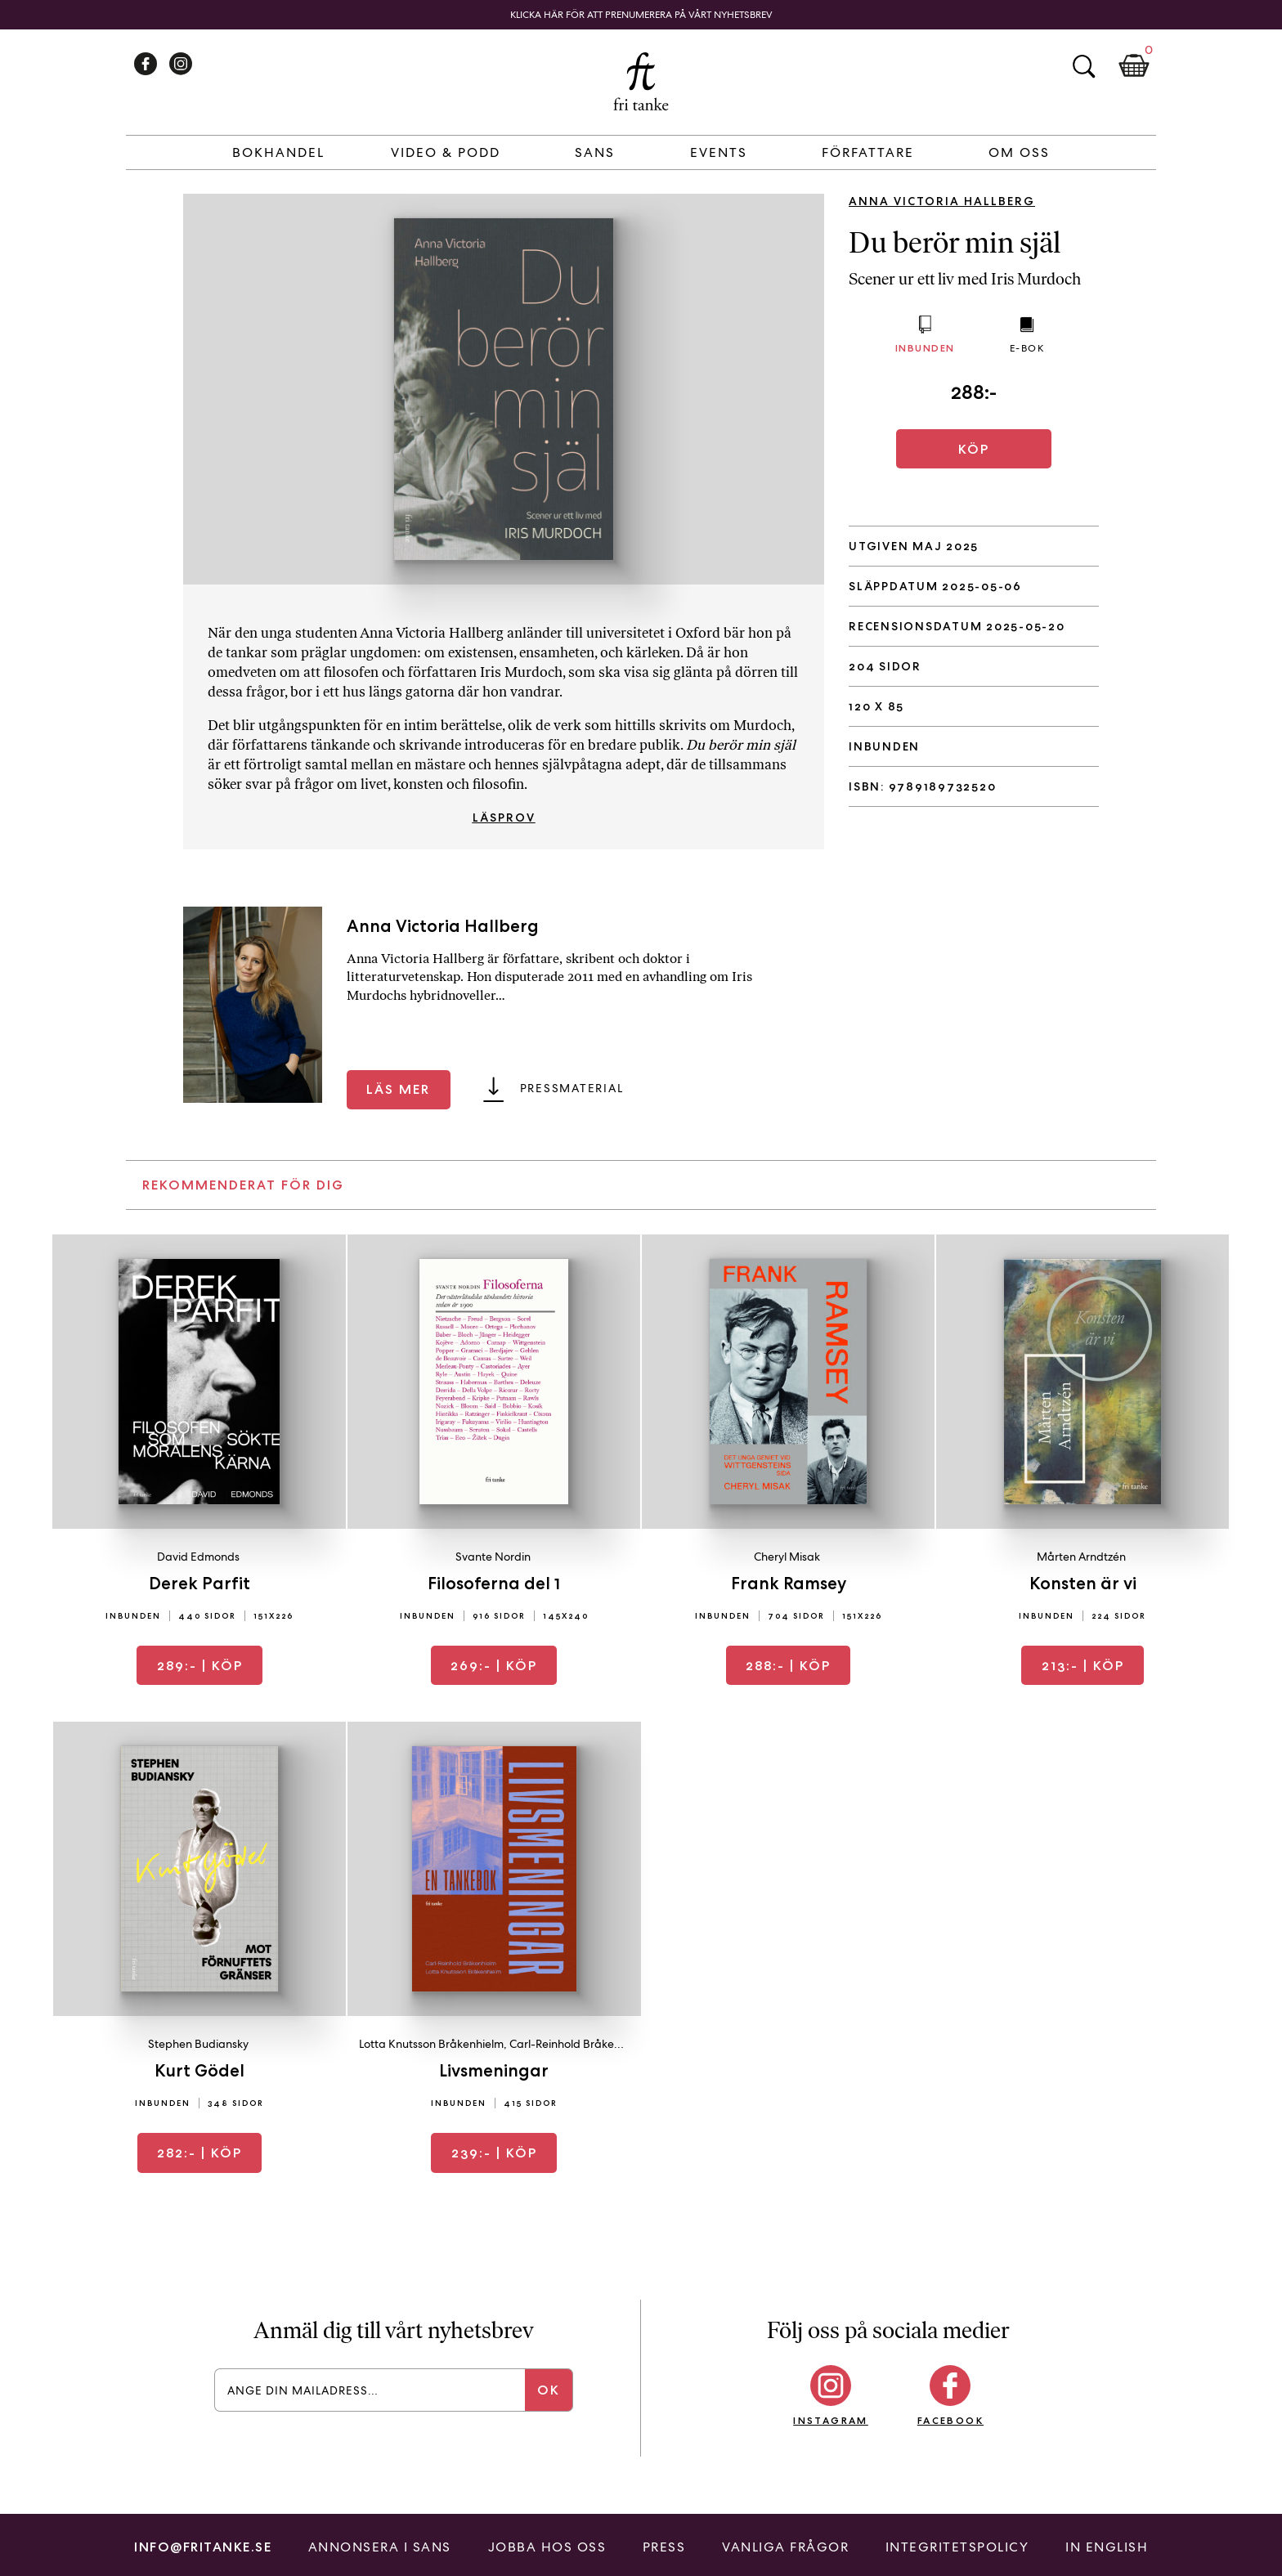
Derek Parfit (199, 1583)
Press (664, 2547)
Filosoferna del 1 (494, 1583)
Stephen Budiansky (198, 2043)
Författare (868, 152)
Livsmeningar (494, 2070)
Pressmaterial (572, 1088)
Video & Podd (445, 152)
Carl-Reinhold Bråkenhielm (578, 2043)
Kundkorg (1134, 66)
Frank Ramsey (788, 1583)
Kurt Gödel (199, 2070)
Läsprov (504, 817)
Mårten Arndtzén (1081, 1556)
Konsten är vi (1082, 1583)
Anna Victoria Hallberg (942, 201)
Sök (1083, 66)
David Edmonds (198, 1556)
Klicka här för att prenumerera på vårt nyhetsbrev (641, 14)
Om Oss (1019, 152)
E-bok (1027, 348)
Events (718, 152)
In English (1106, 2547)
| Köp (200, 1665)
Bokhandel (278, 152)
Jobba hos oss (547, 2547)
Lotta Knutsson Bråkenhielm (431, 2043)
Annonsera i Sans (379, 2547)
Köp (973, 449)
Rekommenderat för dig (243, 1185)
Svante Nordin (493, 1556)
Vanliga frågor (785, 2547)
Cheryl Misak (787, 1556)
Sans (595, 152)
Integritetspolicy (957, 2547)
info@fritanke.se (202, 2547)
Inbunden (925, 348)
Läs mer (398, 1089)
